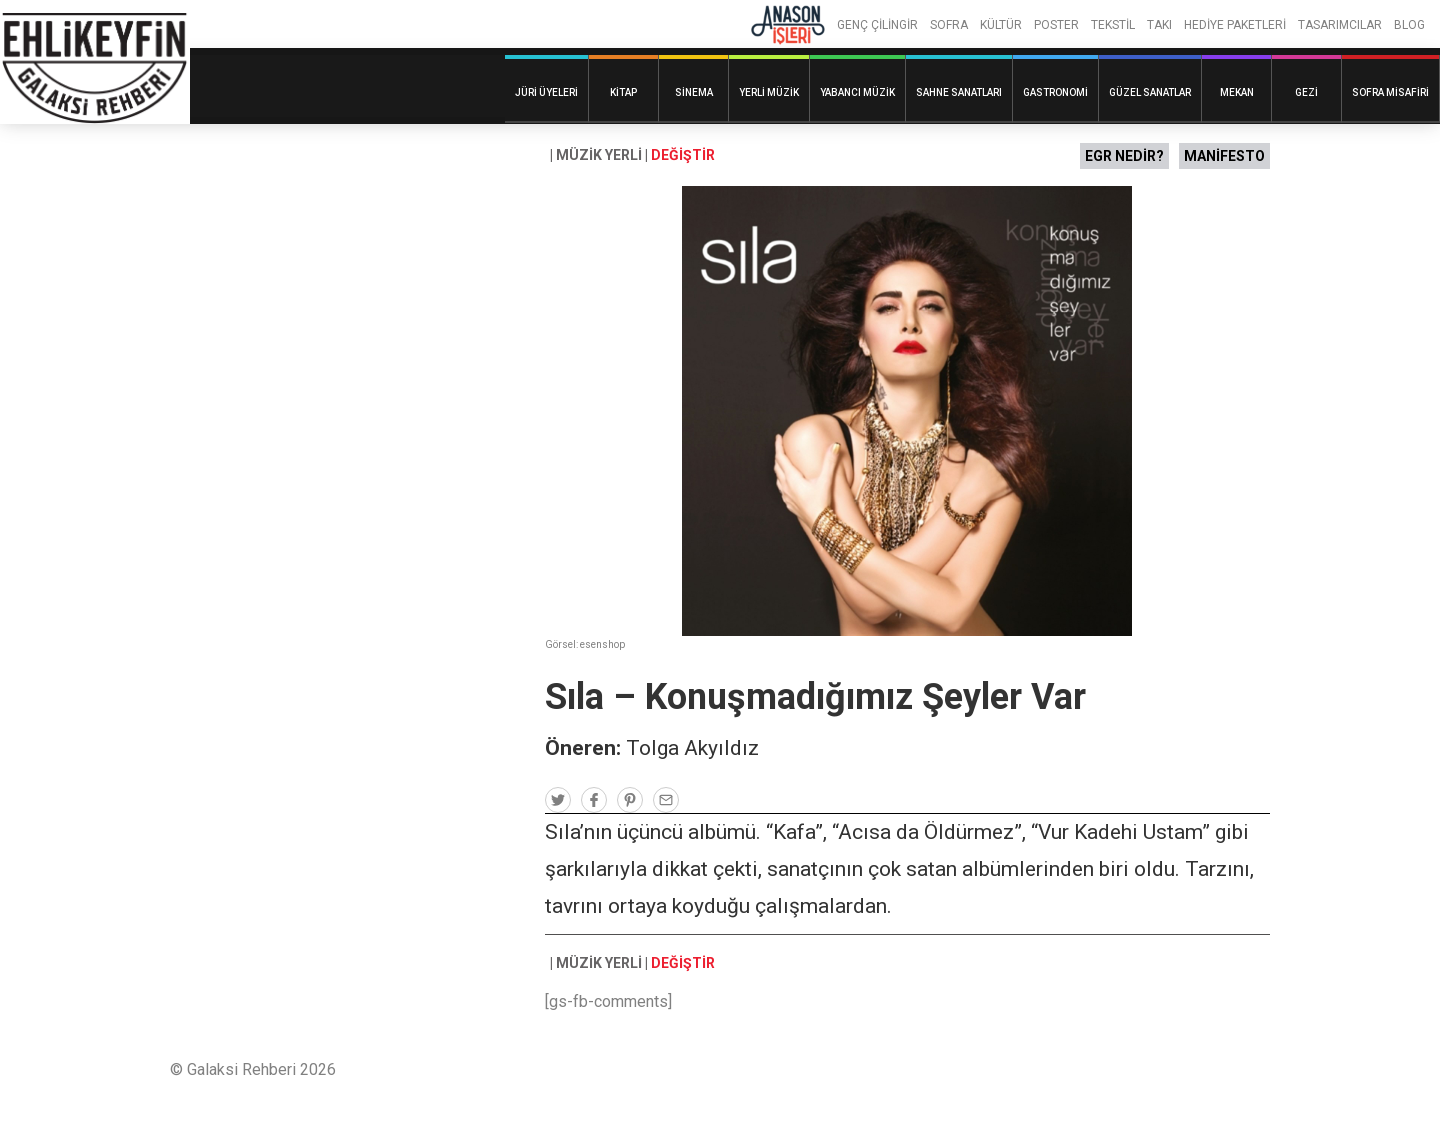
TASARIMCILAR (1340, 25)
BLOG (1409, 25)
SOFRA (949, 25)
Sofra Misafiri (1390, 92)
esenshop (602, 644)
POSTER (1056, 25)
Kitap (623, 92)
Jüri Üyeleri (546, 92)
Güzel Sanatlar (1150, 92)
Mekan (1237, 92)
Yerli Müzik (769, 92)
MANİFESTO (1224, 156)
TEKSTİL (1113, 25)
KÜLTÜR (1001, 25)
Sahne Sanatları (959, 92)
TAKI (1159, 25)
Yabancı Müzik (857, 92)
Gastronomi (1055, 92)
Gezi (1306, 92)
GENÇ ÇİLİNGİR (877, 25)
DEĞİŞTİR (683, 155)
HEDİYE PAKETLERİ (1235, 25)
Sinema (694, 92)
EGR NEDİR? (1124, 156)
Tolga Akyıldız (692, 748)
